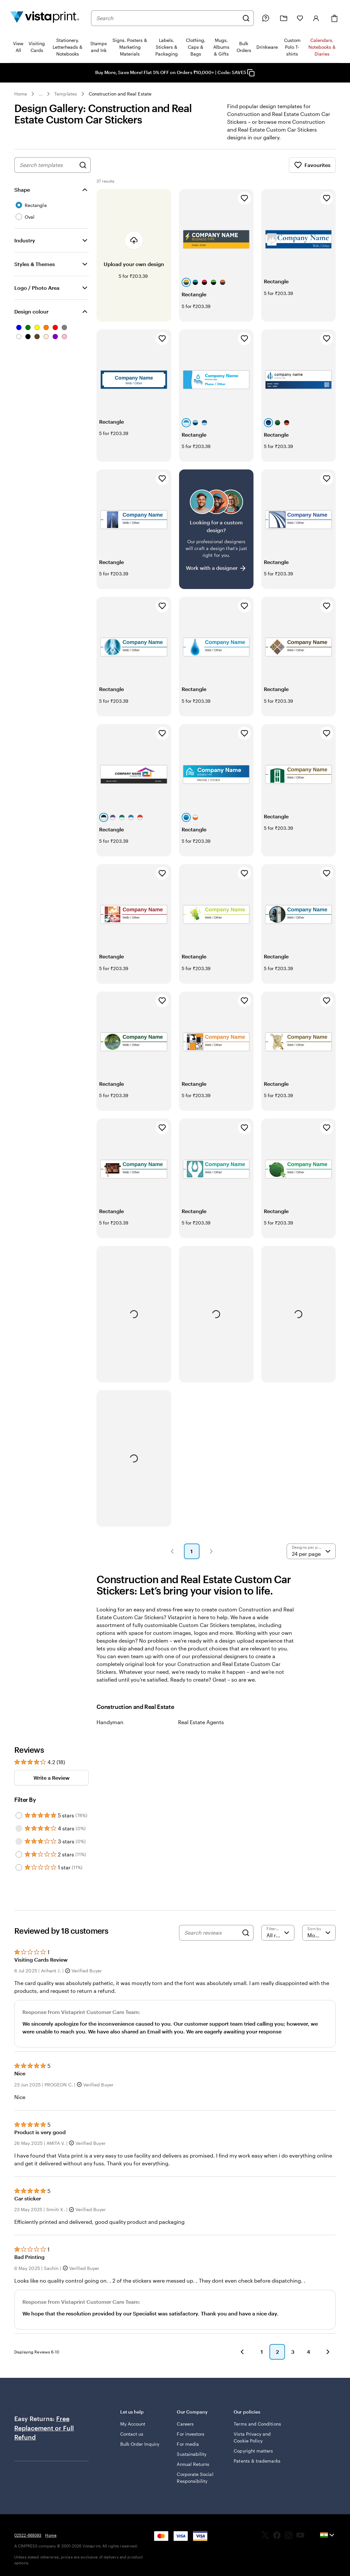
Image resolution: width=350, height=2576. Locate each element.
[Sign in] (316, 18)
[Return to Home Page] (44, 18)
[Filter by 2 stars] (19, 1854)
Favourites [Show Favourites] (312, 165)
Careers (185, 2424)
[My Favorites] (300, 18)
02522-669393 (27, 2535)
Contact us (132, 2434)
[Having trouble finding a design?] (216, 529)
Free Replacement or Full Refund (44, 2428)
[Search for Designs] (82, 165)
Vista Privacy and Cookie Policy (252, 2437)
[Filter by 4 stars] (19, 1828)
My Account (133, 2424)
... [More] (41, 93)
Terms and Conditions (257, 2424)
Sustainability (191, 2454)
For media (188, 2444)
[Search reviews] (211, 1933)
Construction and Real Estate (120, 93)
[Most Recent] (319, 1933)
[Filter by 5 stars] (19, 1815)
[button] (172, 1551)
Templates (65, 93)
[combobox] (167, 18)
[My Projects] (284, 18)
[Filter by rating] (278, 1933)
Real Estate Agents (201, 1722)
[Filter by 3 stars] (19, 1841)
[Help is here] (265, 18)
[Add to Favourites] (244, 198)
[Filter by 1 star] (19, 1867)
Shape (22, 189)
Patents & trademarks (257, 2461)
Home (20, 93)
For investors (190, 2434)
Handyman (110, 1722)
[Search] (246, 18)
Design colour (31, 311)
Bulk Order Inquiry (139, 2444)
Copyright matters (253, 2451)
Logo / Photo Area (36, 288)
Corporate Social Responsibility (195, 2477)
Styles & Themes (34, 264)
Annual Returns (193, 2464)
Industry (24, 240)
